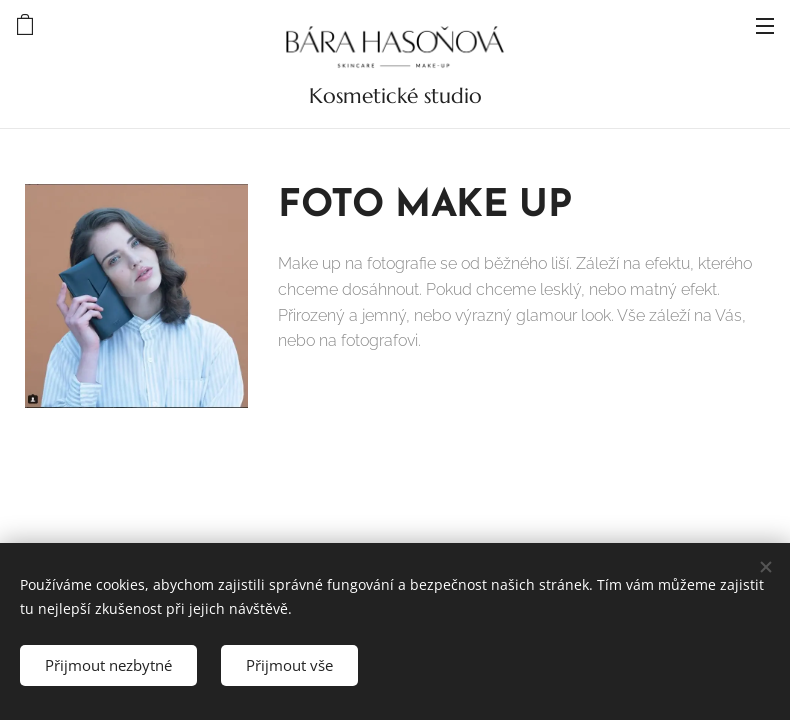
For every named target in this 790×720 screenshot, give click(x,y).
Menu (765, 26)
